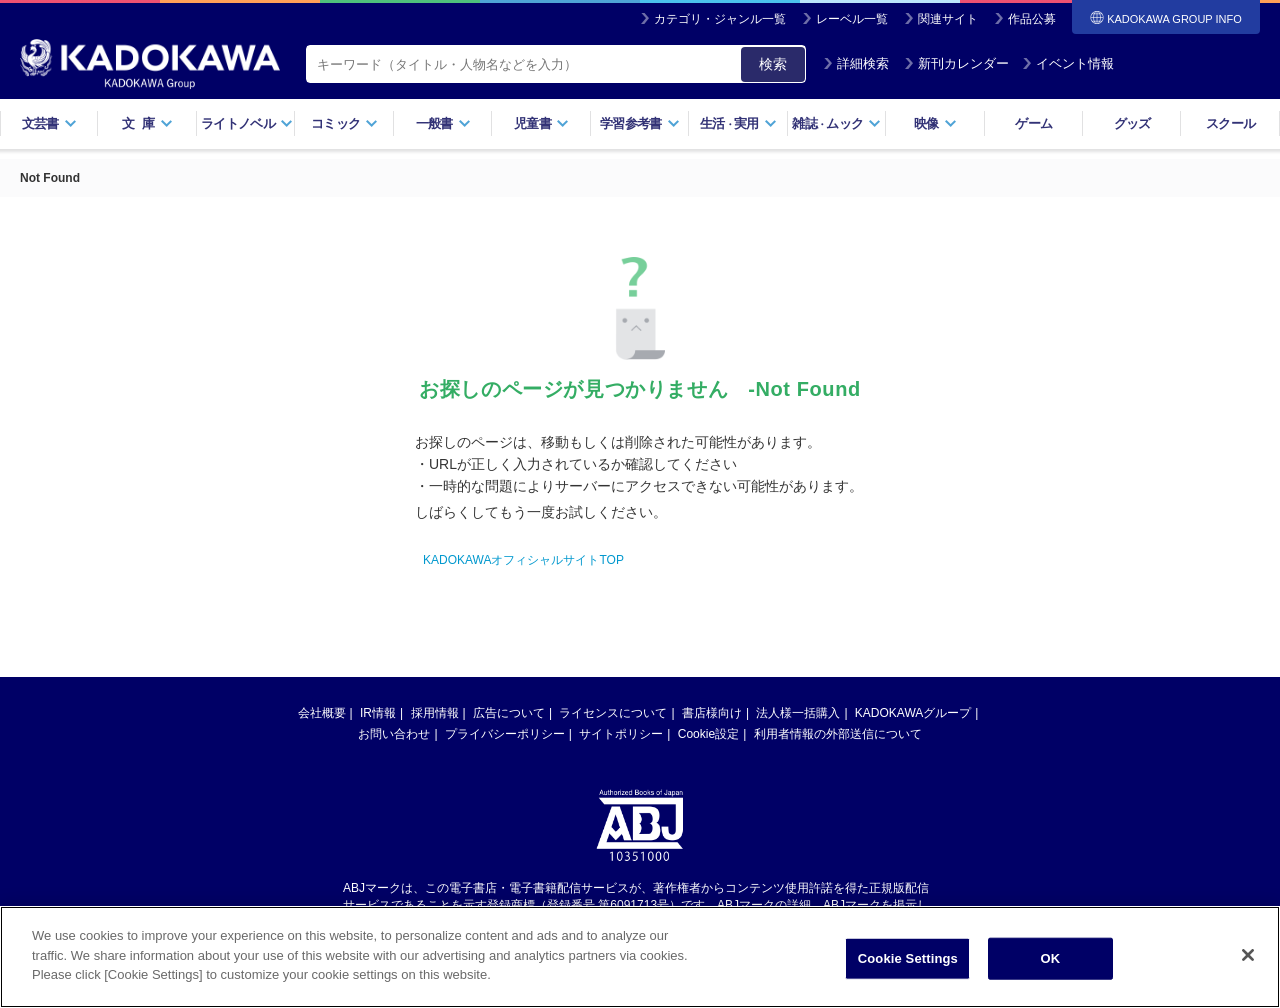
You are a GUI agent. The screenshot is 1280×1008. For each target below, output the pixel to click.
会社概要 (322, 713)
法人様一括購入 (798, 713)
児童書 (541, 123)
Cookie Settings (908, 958)
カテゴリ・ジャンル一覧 (720, 19)
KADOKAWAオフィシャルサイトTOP (523, 560)
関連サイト (948, 19)
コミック (344, 123)
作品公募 (1032, 19)
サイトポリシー (621, 734)
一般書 (443, 123)
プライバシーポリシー (505, 734)
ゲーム (1033, 123)
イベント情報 (1068, 63)
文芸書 (49, 123)
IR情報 (378, 713)
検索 (773, 64)
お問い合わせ (394, 734)
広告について (509, 713)
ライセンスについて (613, 713)
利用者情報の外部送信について (838, 734)
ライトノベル (247, 123)
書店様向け (712, 713)
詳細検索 (856, 63)
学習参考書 (640, 123)
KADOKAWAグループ (913, 713)
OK (1050, 958)
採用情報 (435, 713)
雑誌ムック (836, 123)
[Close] (1248, 955)
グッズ (1132, 123)
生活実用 (738, 123)
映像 (935, 123)
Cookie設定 (708, 734)
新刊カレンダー (956, 63)
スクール (1230, 123)
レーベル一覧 (852, 19)
